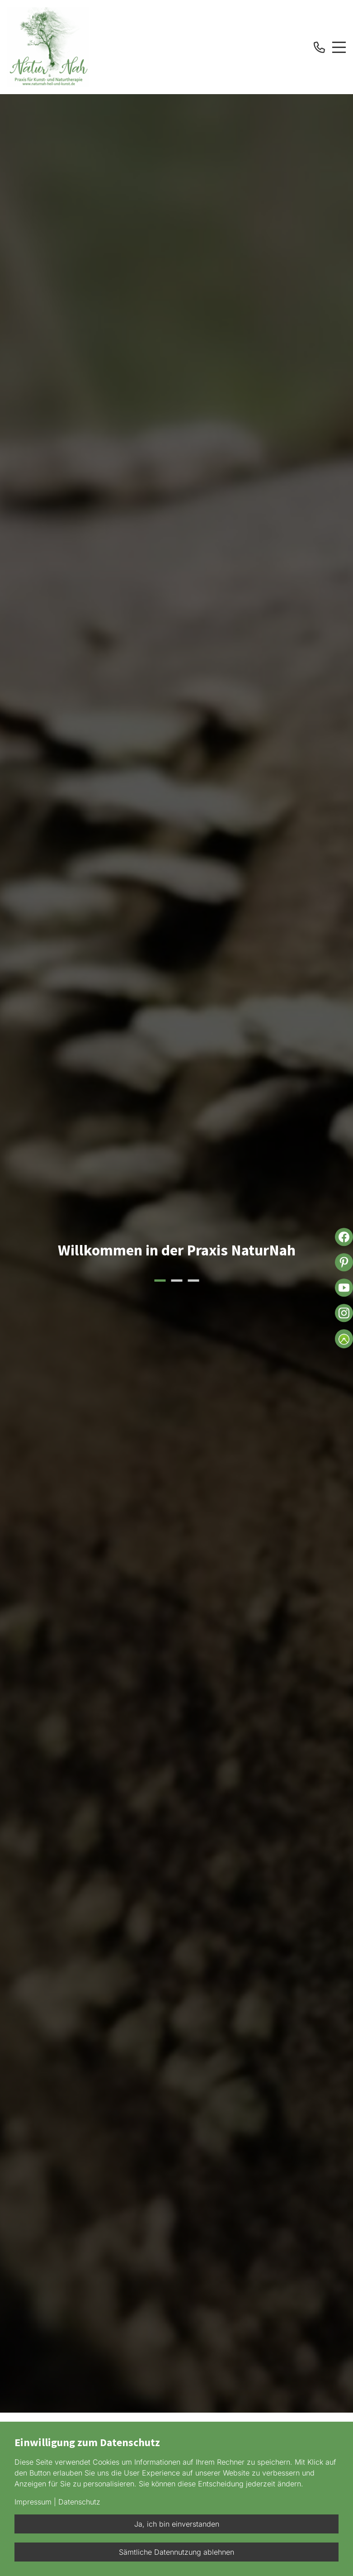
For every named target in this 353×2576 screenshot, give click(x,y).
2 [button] (176, 1280)
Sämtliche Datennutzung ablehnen (176, 2552)
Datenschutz (79, 2501)
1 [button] (159, 1280)
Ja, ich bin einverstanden (176, 2523)
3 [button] (193, 1280)
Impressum (33, 2501)
